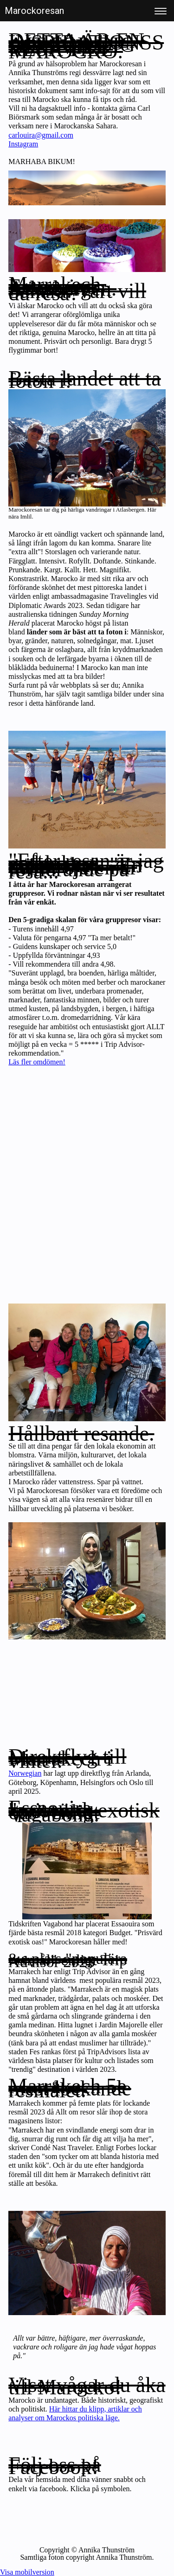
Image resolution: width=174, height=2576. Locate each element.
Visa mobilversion (27, 2572)
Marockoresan (34, 10)
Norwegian (24, 1773)
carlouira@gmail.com (40, 135)
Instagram (23, 144)
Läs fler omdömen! (36, 1062)
